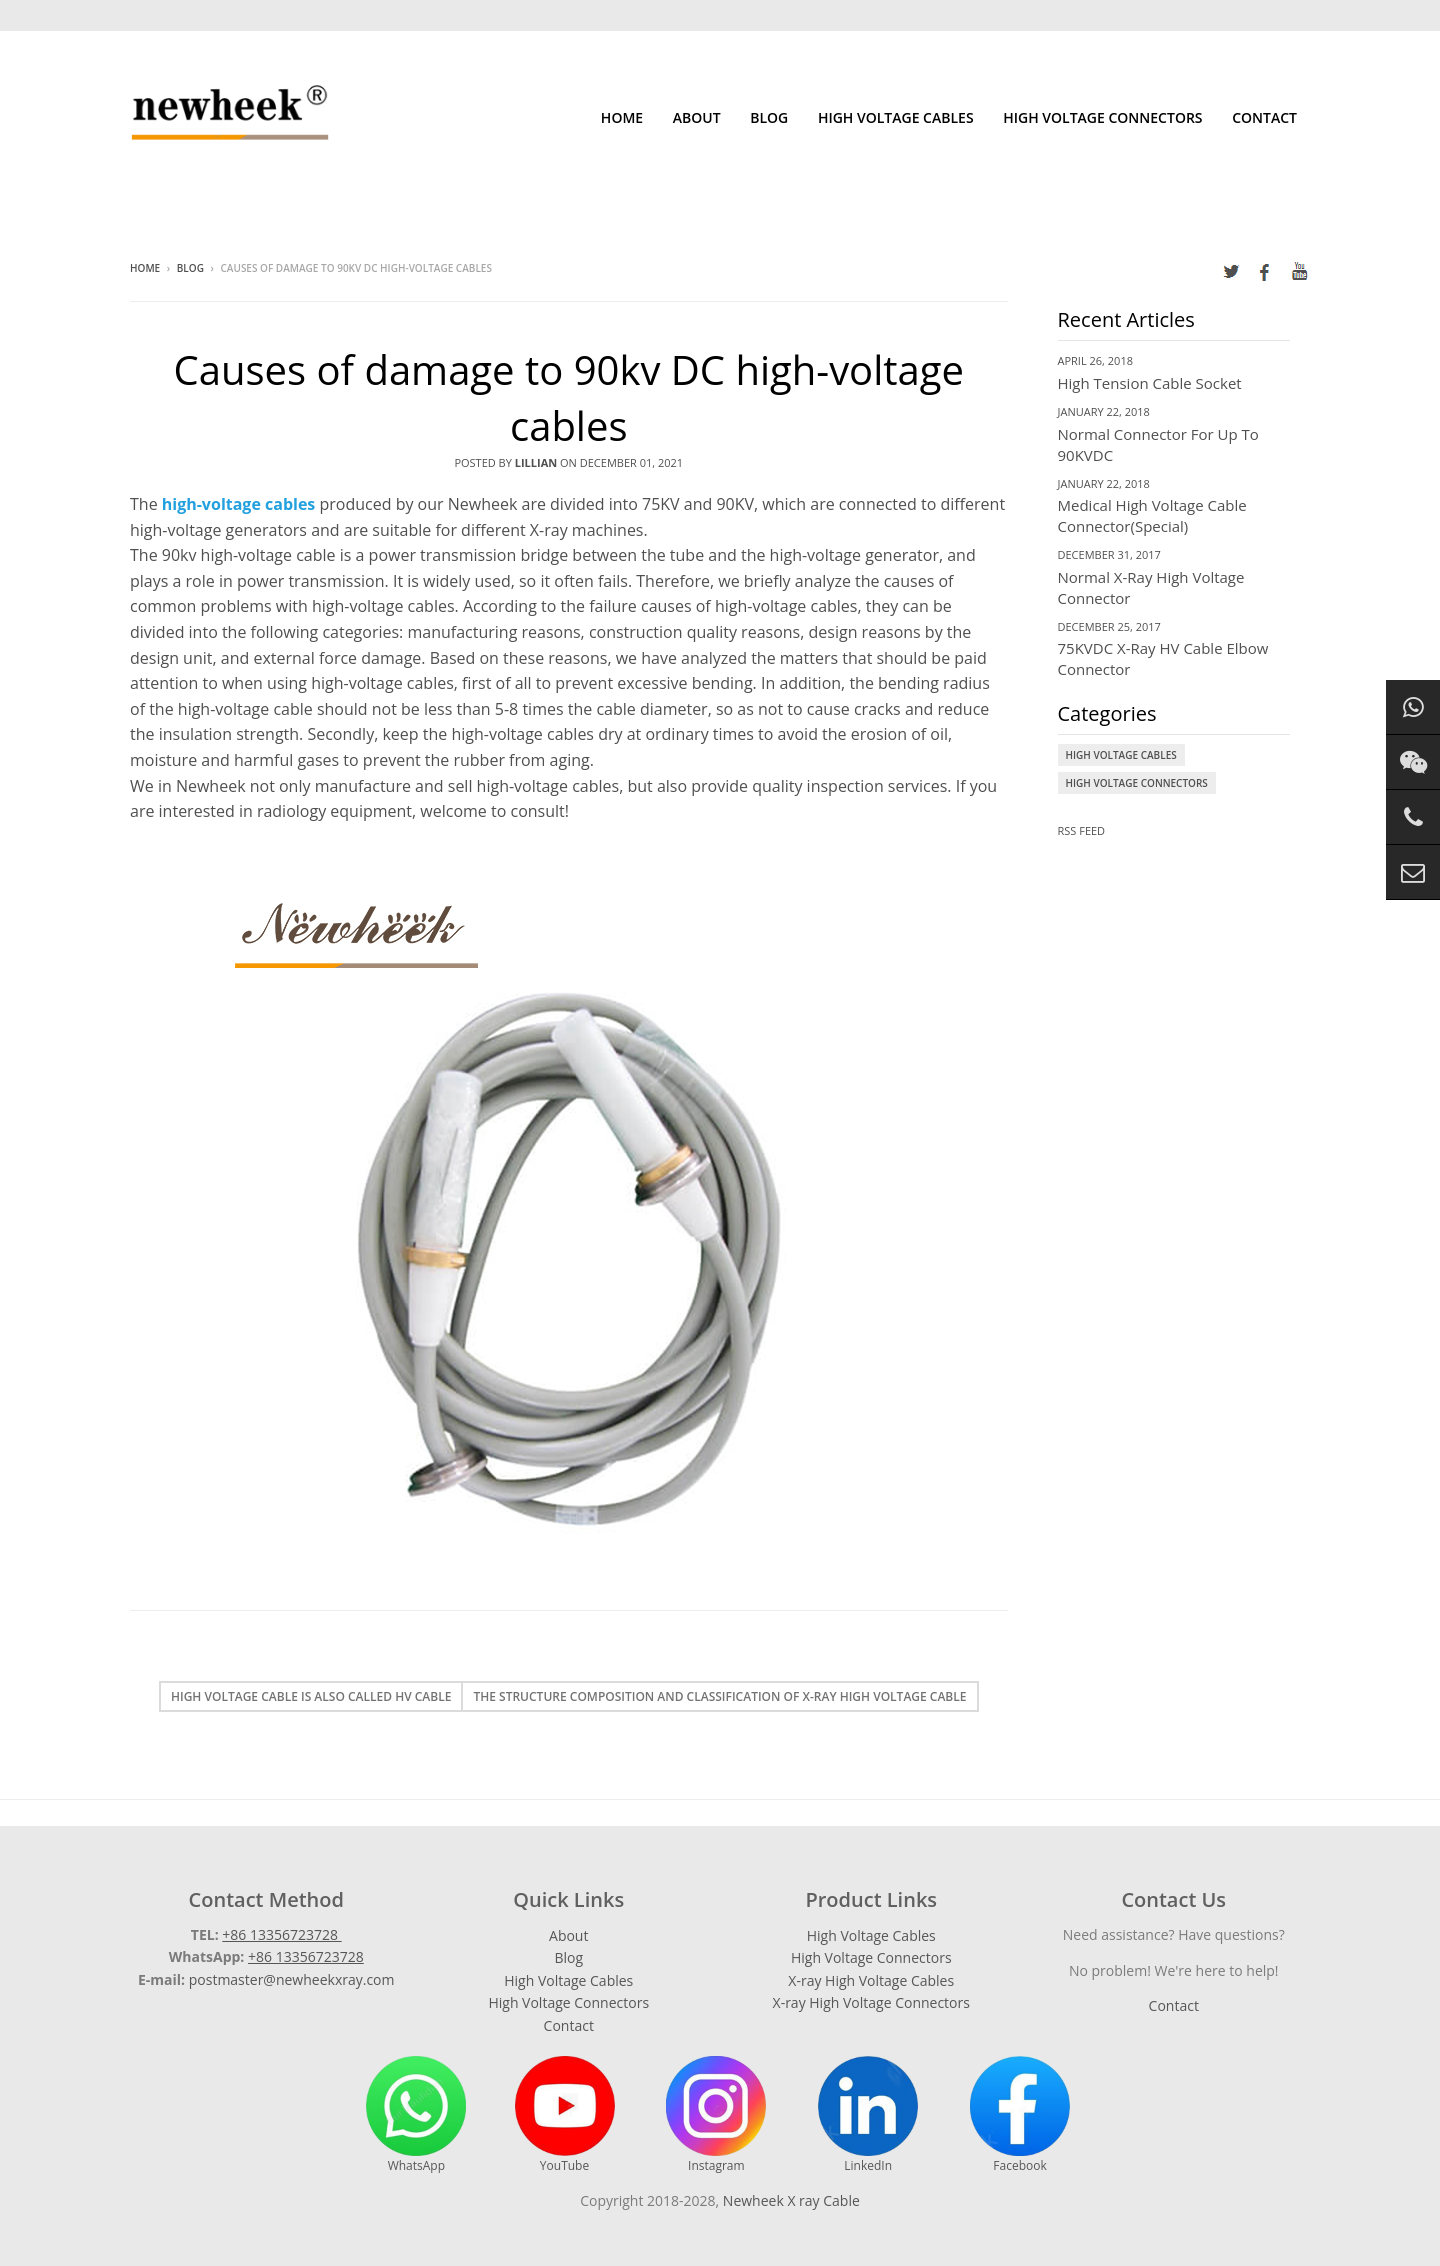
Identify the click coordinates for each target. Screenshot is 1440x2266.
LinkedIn (868, 2115)
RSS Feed (1082, 830)
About (697, 117)
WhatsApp (416, 2115)
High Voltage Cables (896, 117)
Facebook (1020, 2115)
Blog (769, 117)
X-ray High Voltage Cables (871, 1980)
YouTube (565, 2115)
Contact (1264, 117)
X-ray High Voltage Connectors (871, 2002)
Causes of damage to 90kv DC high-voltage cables (569, 397)
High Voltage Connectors (1102, 117)
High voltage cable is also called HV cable (311, 1696)
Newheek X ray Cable (791, 2200)
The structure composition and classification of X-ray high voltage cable (719, 1696)
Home (622, 117)
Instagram (716, 2115)
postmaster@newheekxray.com (292, 1979)
